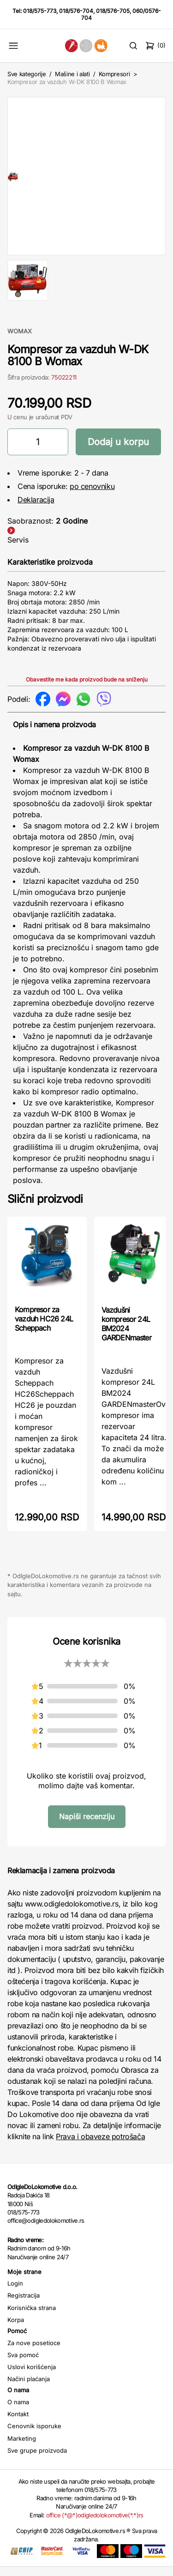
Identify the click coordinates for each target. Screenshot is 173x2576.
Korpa (15, 2329)
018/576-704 (76, 10)
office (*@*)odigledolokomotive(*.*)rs (94, 2524)
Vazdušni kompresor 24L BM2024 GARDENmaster (126, 1333)
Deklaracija (36, 508)
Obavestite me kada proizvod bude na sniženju (87, 688)
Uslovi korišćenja (31, 2376)
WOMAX (19, 340)
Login (15, 2292)
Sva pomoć (23, 2364)
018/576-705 (113, 10)
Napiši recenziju (86, 1825)
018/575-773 (39, 10)
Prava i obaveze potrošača (100, 2145)
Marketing (21, 2447)
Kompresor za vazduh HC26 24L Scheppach (44, 1328)
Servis (18, 549)
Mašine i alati (72, 74)
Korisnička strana (31, 2317)
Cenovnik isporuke (34, 2435)
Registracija (23, 2304)
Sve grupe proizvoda (37, 2459)
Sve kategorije (26, 74)
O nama (18, 2411)
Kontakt (18, 2423)
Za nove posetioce (33, 2352)
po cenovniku (92, 495)
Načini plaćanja (28, 2388)
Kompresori (114, 74)
